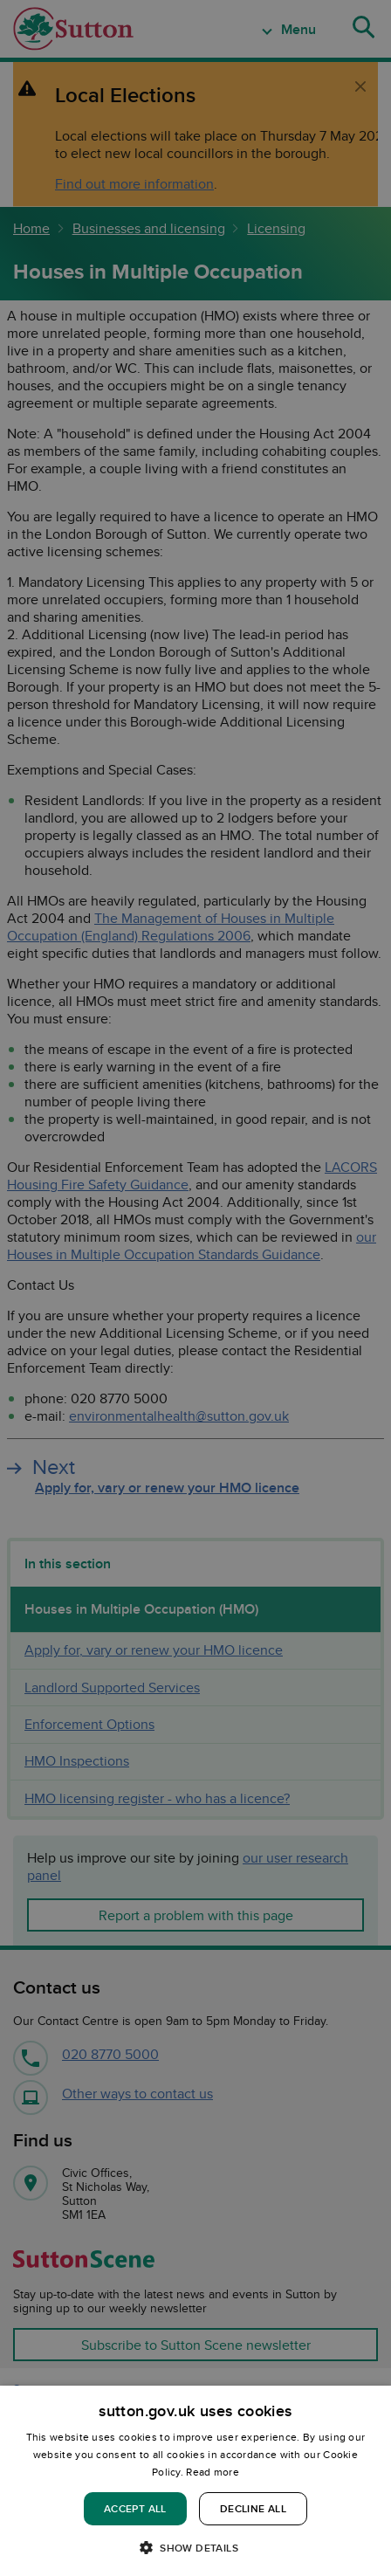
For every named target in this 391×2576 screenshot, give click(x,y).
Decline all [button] (253, 2508)
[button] (195, 2546)
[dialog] (195, 2481)
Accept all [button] (135, 2508)
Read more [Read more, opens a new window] (212, 2471)
